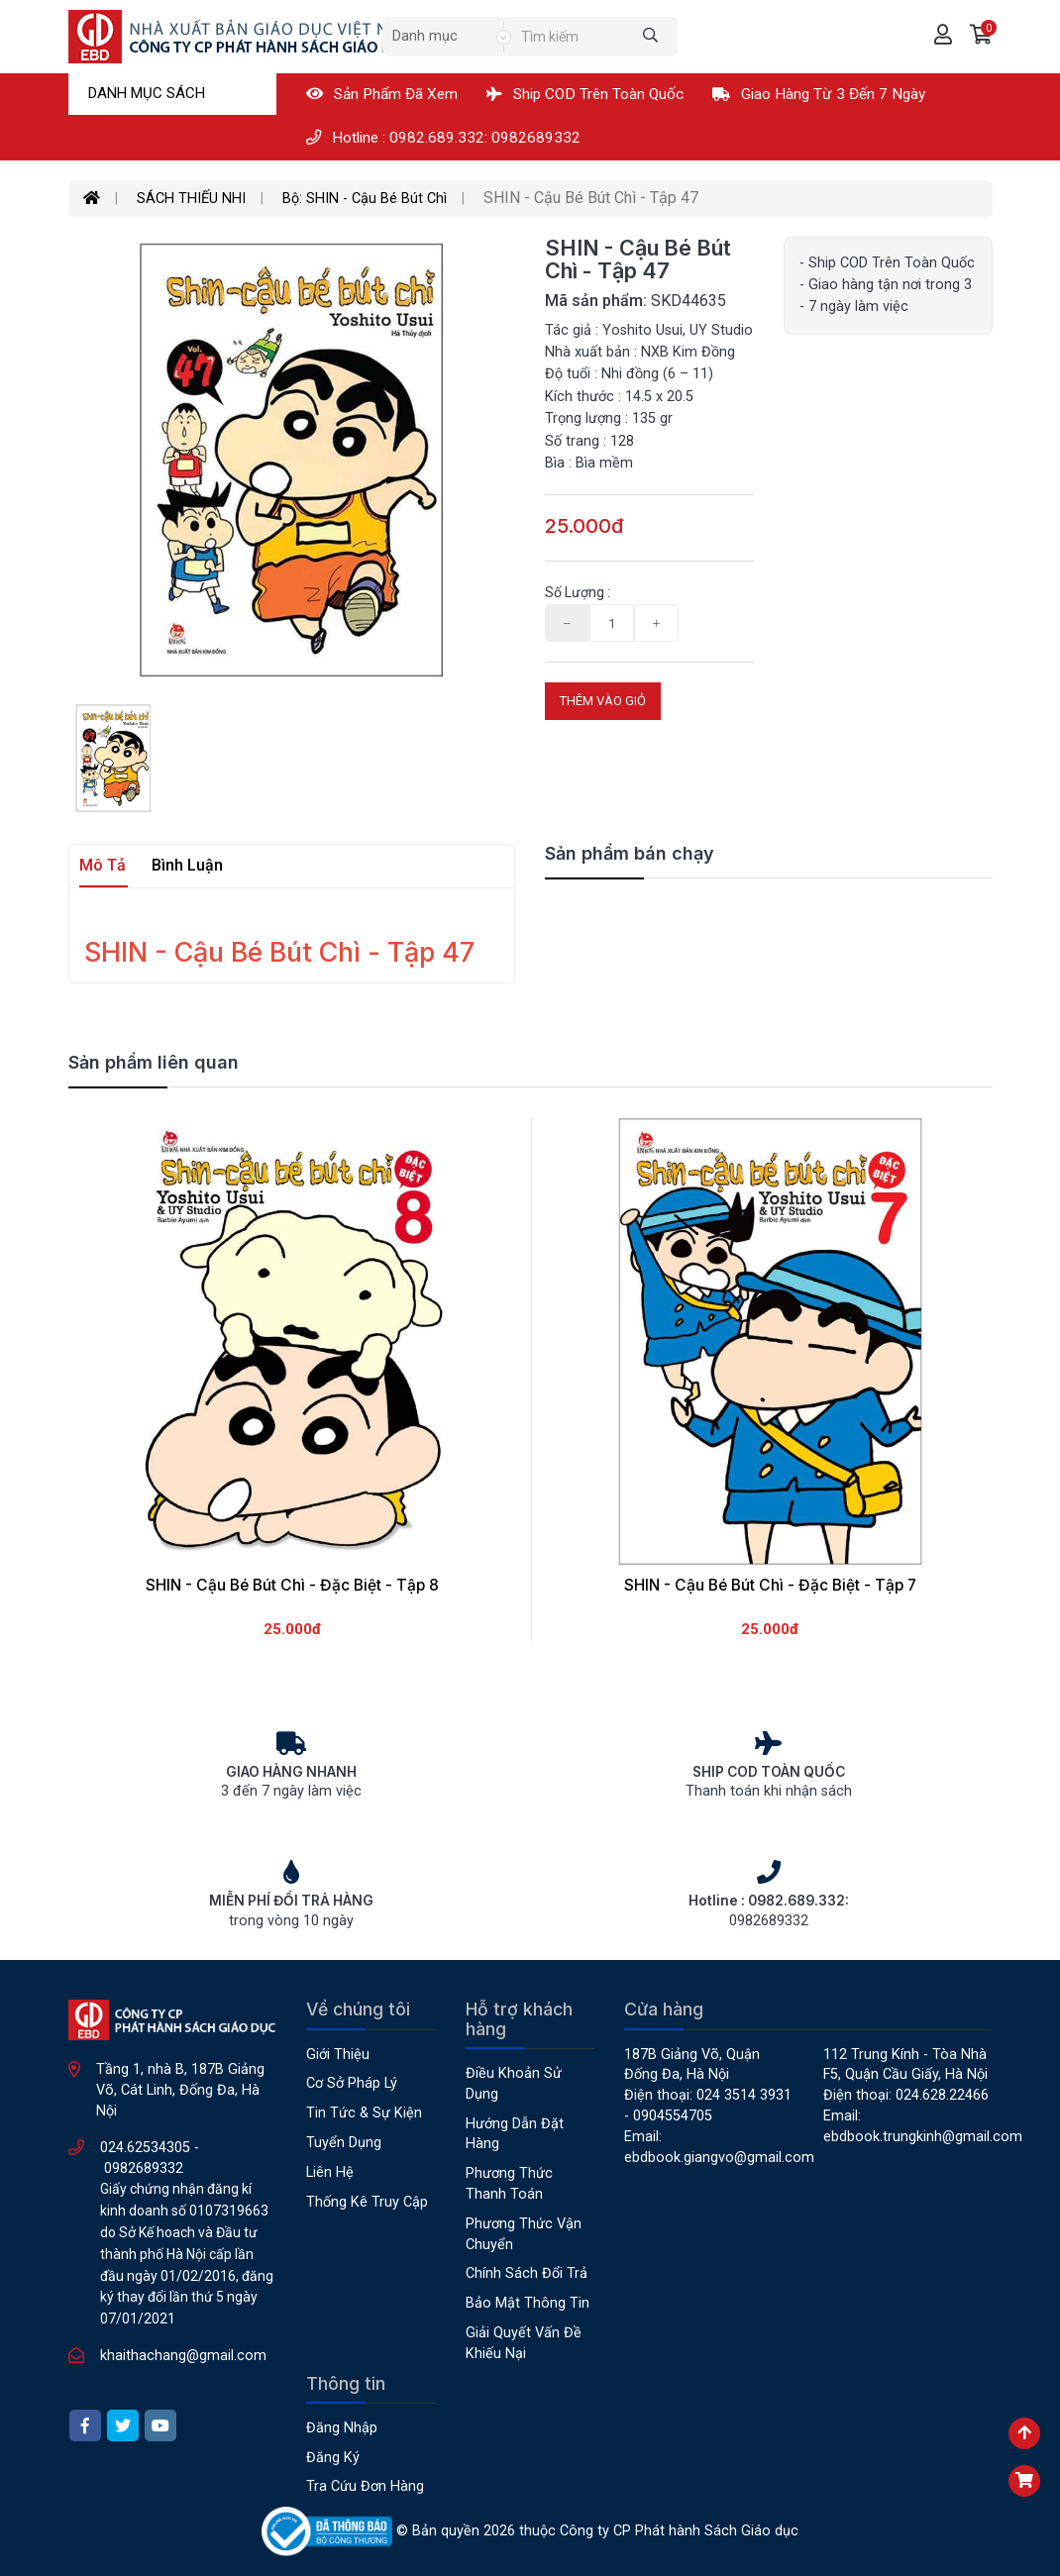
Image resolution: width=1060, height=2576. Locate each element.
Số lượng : (577, 592)
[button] (981, 37)
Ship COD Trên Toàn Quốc (585, 94)
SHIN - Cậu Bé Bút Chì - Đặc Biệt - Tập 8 (292, 1585)
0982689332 (143, 2168)
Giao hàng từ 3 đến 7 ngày (818, 94)
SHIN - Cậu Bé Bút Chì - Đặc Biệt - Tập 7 (770, 1585)
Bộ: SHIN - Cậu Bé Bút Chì (364, 198)
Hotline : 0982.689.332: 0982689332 (443, 138)
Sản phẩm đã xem (382, 94)
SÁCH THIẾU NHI (191, 198)
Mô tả (102, 865)
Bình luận (187, 865)
